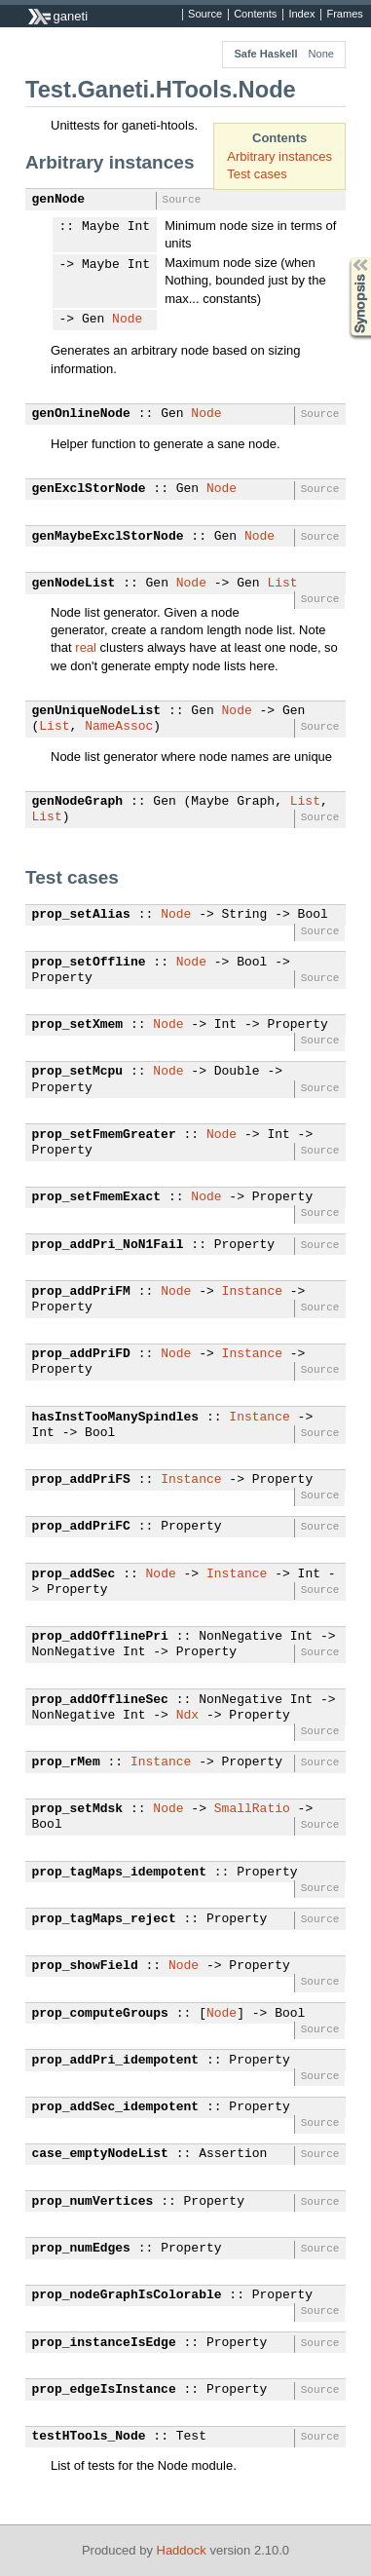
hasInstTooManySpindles (116, 1417)
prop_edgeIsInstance (104, 2390)
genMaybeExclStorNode (108, 537)
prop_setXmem (78, 1025)
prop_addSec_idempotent (116, 2107)
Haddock (181, 2550)
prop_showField (85, 1966)
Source (205, 14)
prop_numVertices (93, 2202)
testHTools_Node (89, 2436)
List (282, 583)
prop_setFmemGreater (104, 1135)
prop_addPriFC (81, 1526)
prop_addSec (74, 1574)
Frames (344, 14)
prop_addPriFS (81, 1480)
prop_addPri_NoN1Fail (108, 1245)
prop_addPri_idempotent (116, 2060)
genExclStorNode (89, 489)
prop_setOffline (89, 962)
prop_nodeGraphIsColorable (127, 2295)
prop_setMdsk (78, 1809)
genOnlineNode (81, 414)
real (85, 647)
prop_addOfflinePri (100, 1637)
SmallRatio (252, 1809)
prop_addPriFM (81, 1292)
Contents (255, 14)
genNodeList (74, 583)
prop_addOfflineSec (100, 1700)
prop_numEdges (81, 2248)
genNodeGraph (78, 802)
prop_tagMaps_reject (104, 1919)
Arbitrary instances (279, 156)
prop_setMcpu (78, 1071)
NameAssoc (119, 727)
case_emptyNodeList (100, 2154)
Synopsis (345, 257)
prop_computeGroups (100, 2014)
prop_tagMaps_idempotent (119, 1872)
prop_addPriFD (81, 1354)
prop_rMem (66, 1762)
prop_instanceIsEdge (104, 2343)
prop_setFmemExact (97, 1197)
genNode (59, 199)
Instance (252, 1292)
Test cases (256, 174)
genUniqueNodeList (97, 711)
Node (127, 319)
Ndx (187, 1715)
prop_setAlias (81, 915)
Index (301, 14)
